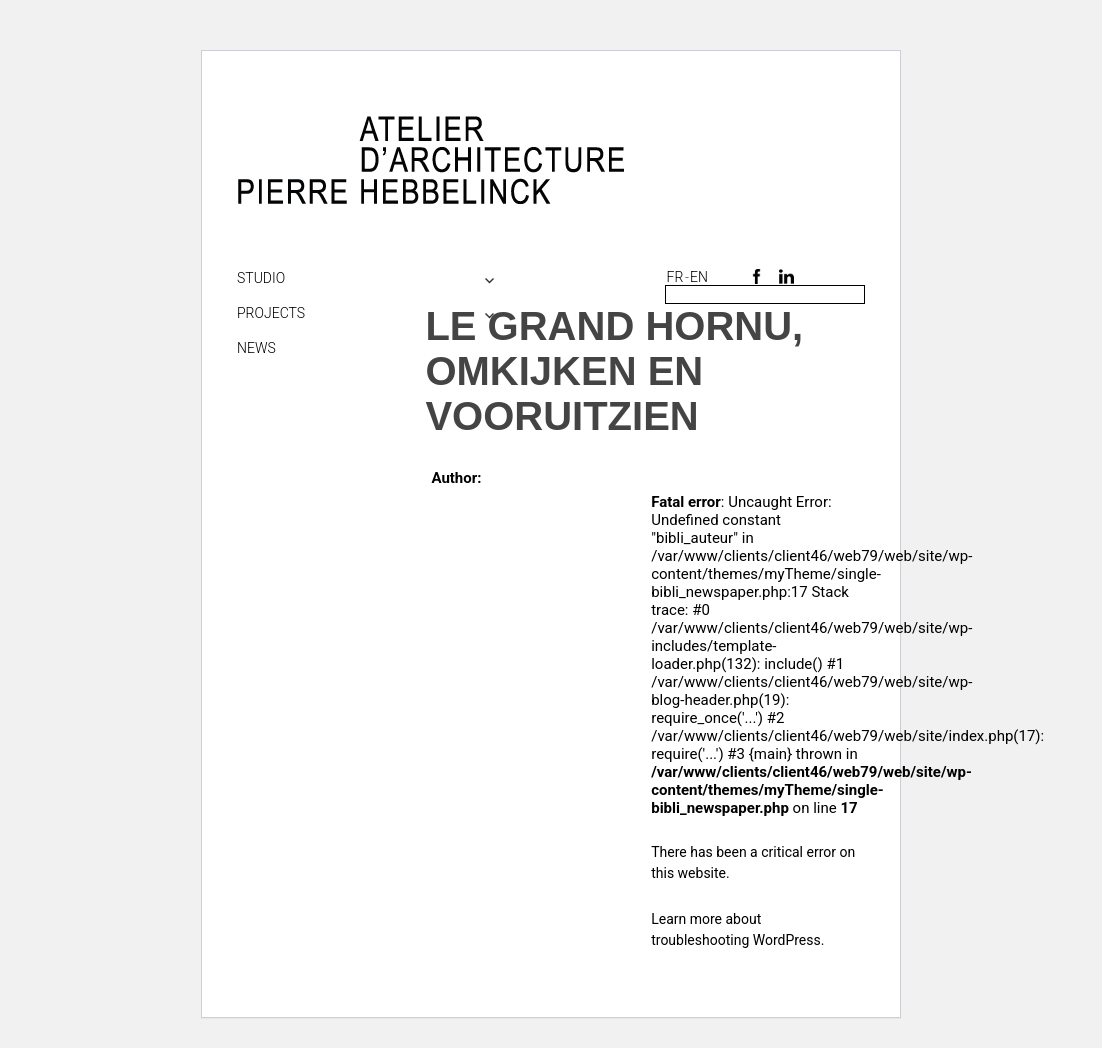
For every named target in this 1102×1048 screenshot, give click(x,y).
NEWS (256, 348)
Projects (271, 313)
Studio (261, 278)
